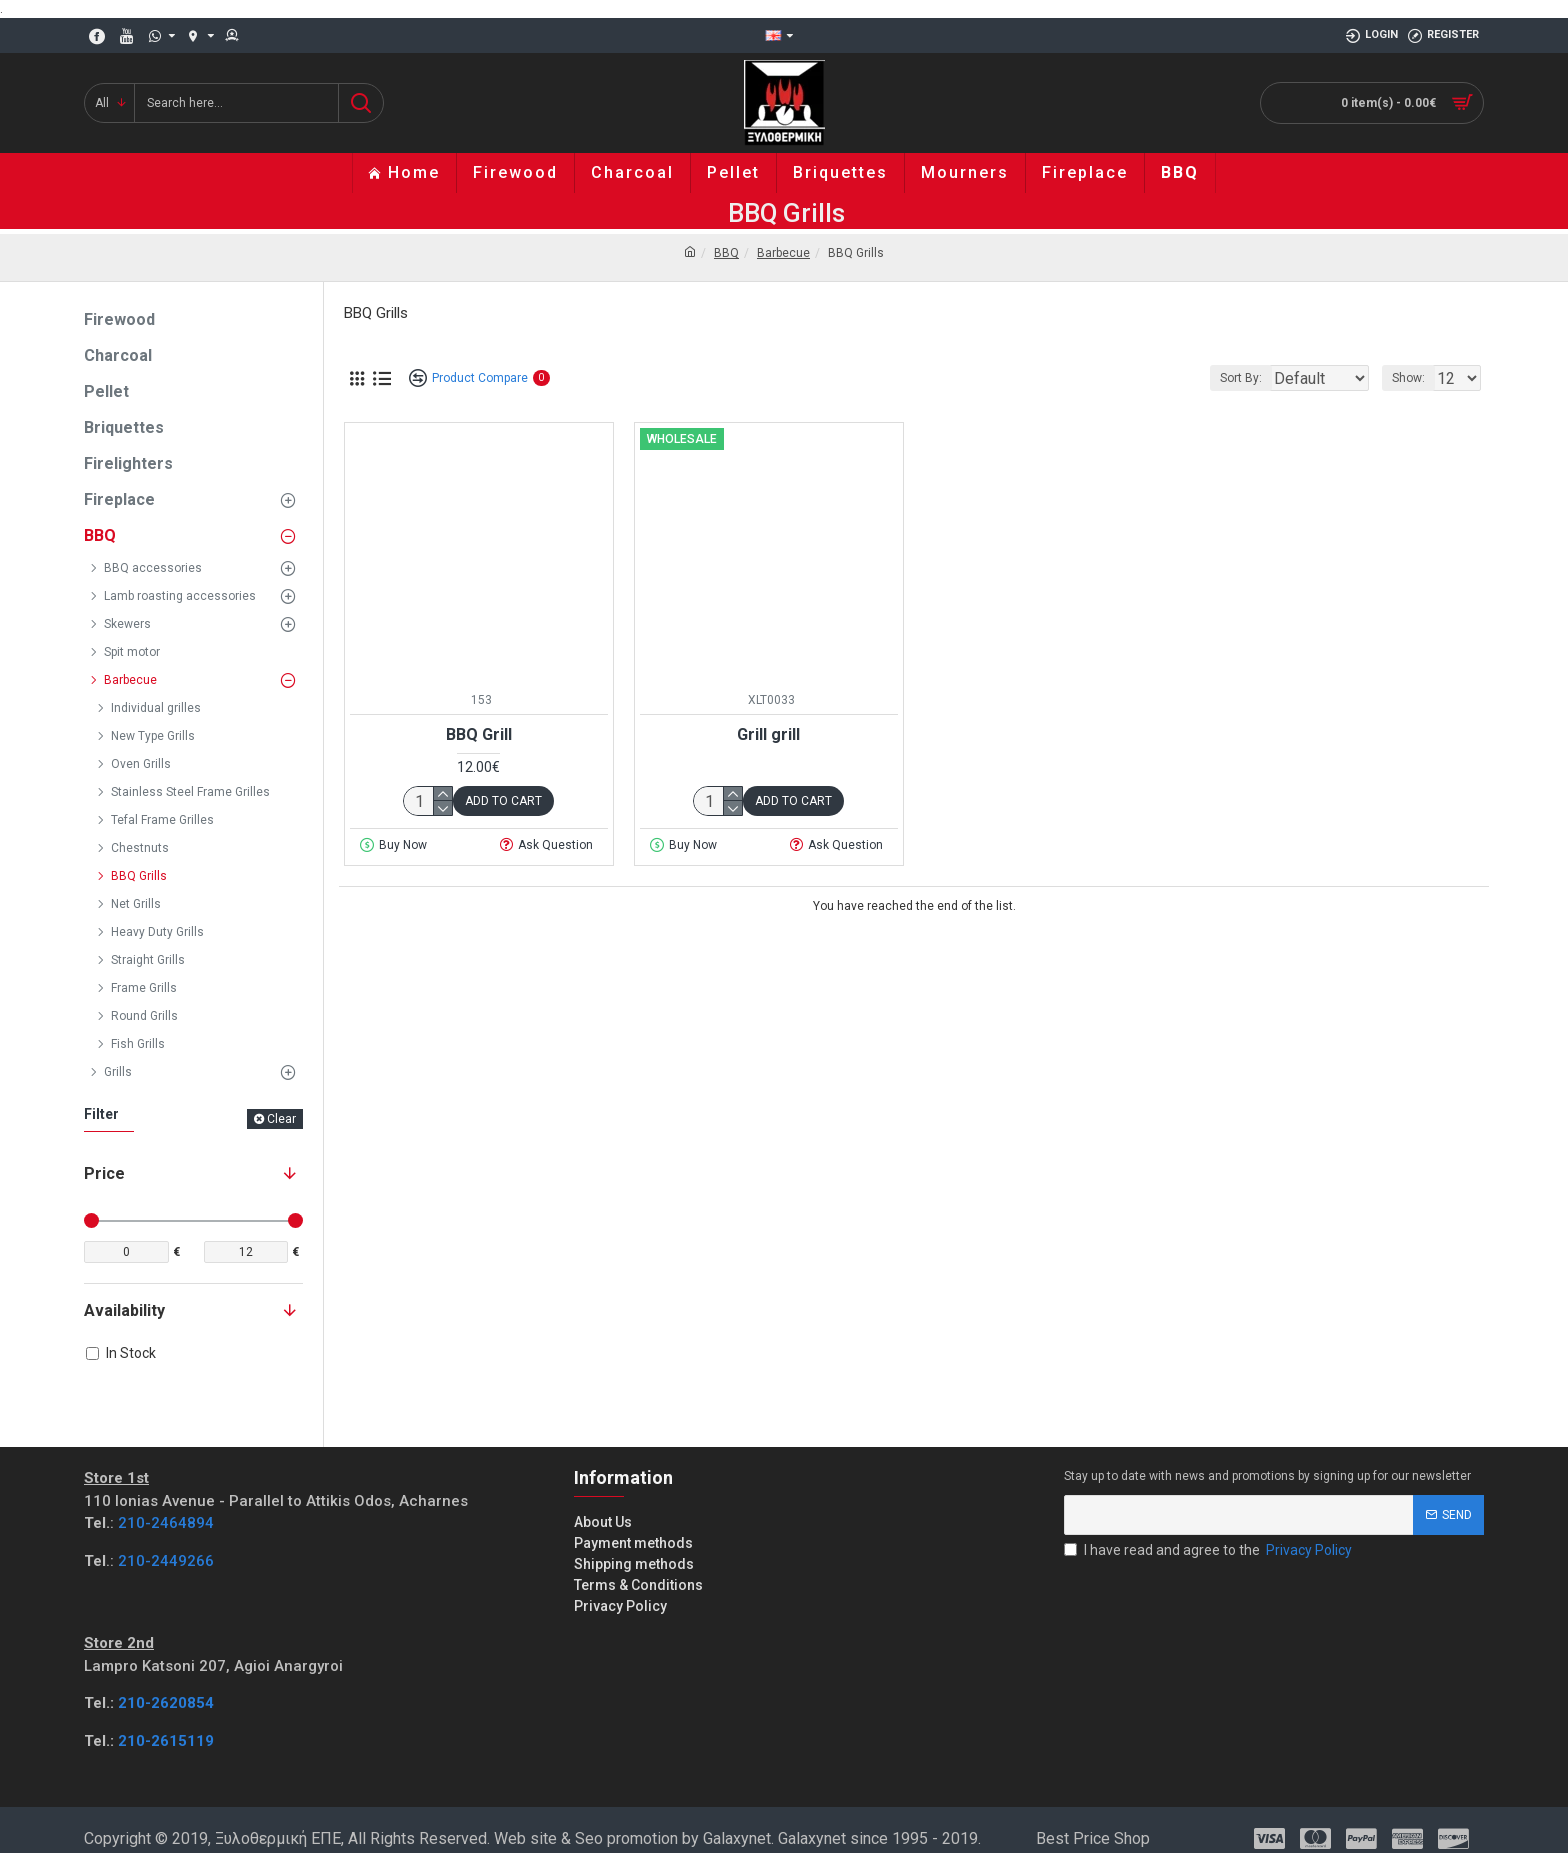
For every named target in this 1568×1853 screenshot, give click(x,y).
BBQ (726, 253)
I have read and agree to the (1209, 1550)
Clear (281, 1119)
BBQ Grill (479, 734)
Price (104, 1173)
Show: (1414, 378)
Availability (124, 1310)
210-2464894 (166, 1523)
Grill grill (768, 734)
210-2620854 (166, 1703)
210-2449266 (166, 1561)
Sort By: (1226, 378)
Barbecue (783, 253)
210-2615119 (166, 1741)
